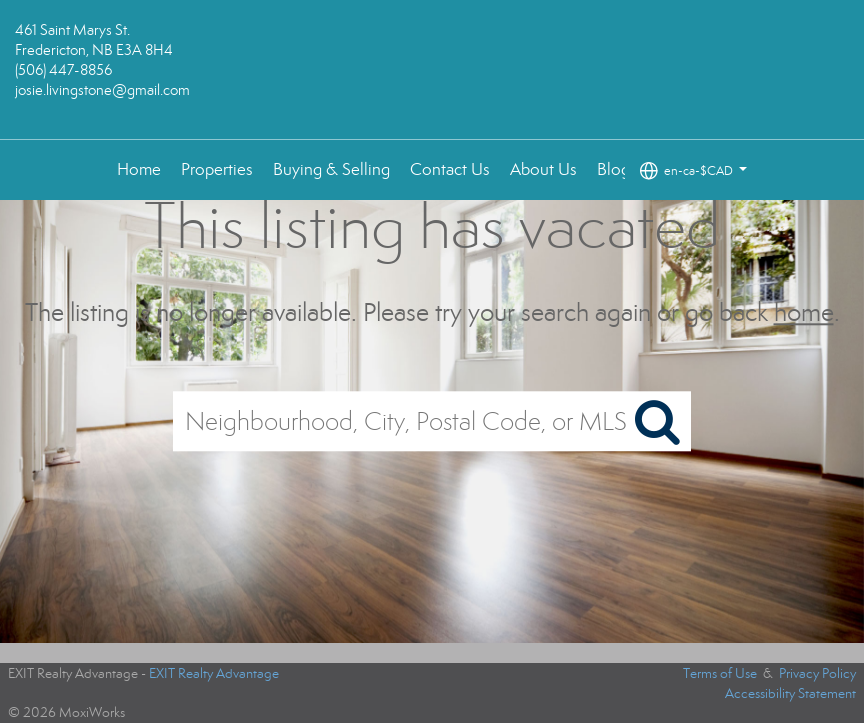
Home (139, 169)
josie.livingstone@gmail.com (102, 90)
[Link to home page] (432, 70)
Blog (613, 169)
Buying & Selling (331, 169)
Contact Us (450, 169)
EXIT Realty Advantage (214, 673)
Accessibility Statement (790, 693)
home (804, 312)
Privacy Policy (817, 673)
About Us (543, 169)
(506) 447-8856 (63, 70)
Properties (217, 169)
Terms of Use (720, 673)
